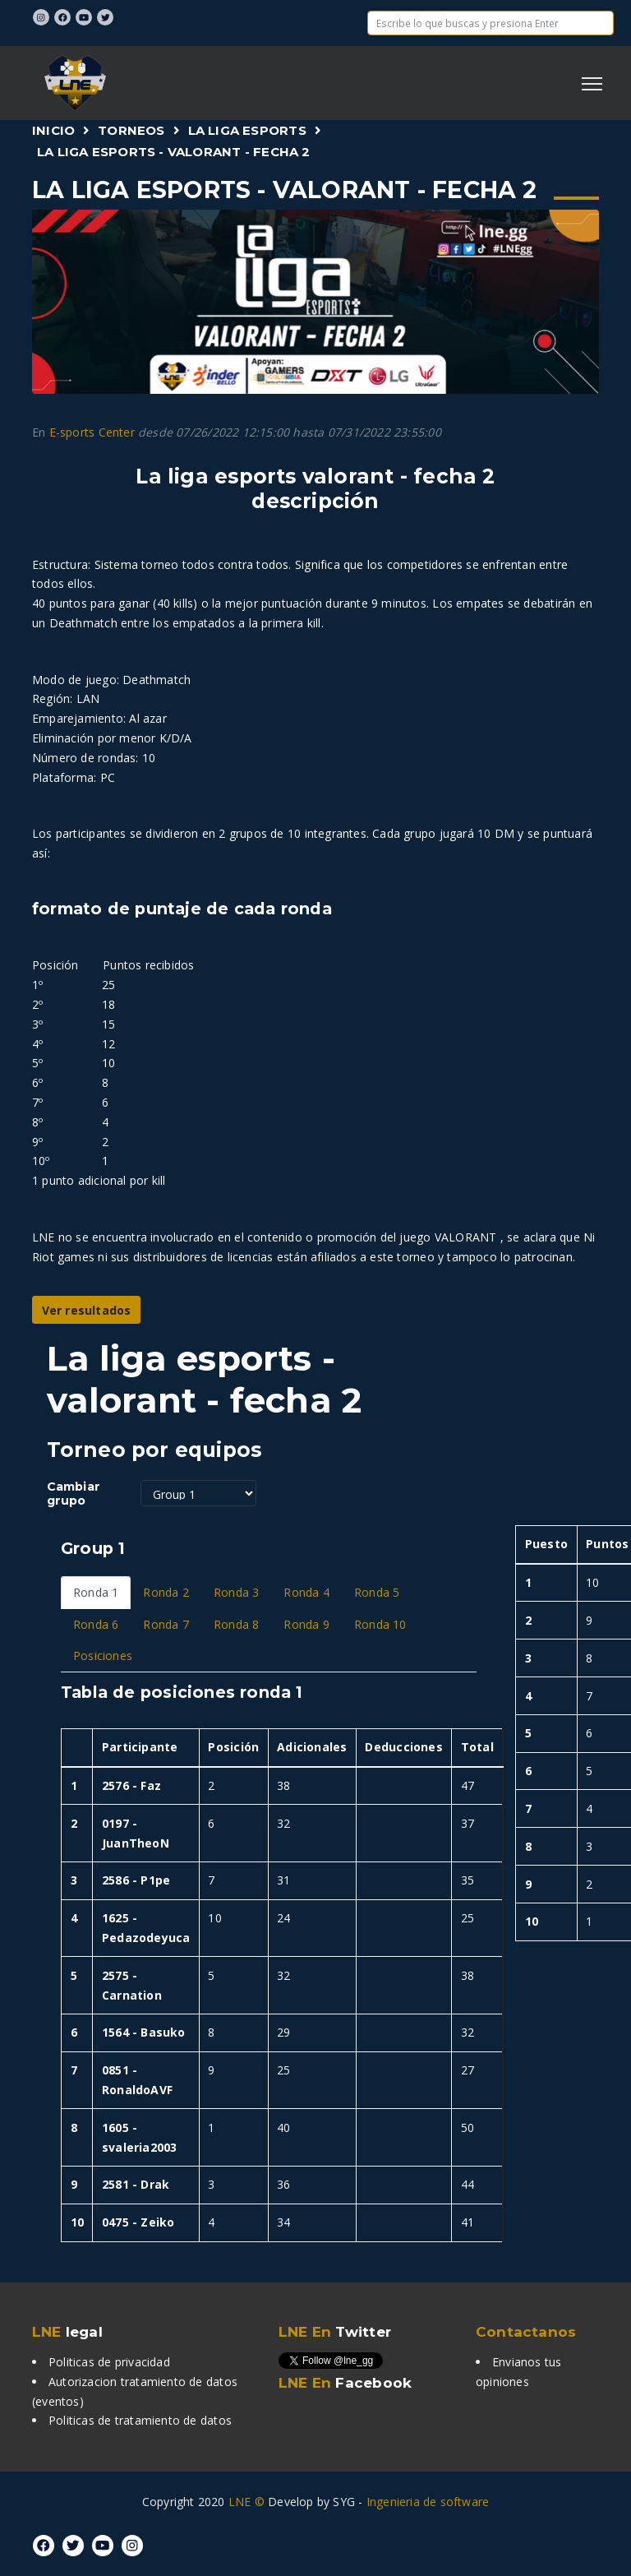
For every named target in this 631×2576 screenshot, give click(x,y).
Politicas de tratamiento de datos (140, 2420)
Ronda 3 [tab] (236, 1592)
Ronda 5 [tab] (376, 1592)
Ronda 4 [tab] (306, 1592)
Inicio (53, 130)
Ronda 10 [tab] (380, 1624)
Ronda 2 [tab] (165, 1592)
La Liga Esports (247, 130)
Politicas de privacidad (109, 2362)
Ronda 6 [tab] (95, 1624)
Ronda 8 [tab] (236, 1624)
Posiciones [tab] (102, 1655)
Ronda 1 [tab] (95, 1592)
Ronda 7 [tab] (165, 1624)
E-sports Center (92, 432)
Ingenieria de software (428, 2501)
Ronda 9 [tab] (306, 1624)
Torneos (131, 130)
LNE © (246, 2501)
